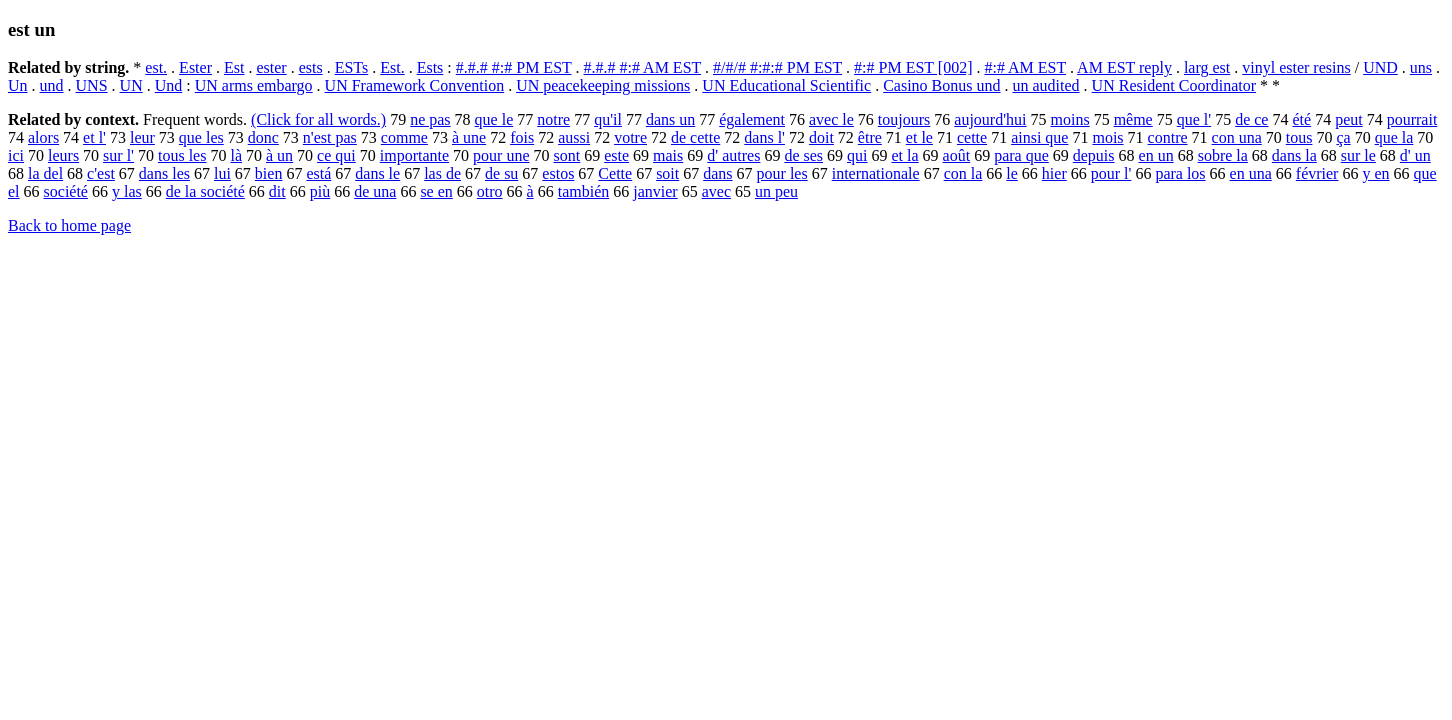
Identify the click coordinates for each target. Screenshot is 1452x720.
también (584, 191)
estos (558, 173)
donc (263, 137)
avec (716, 191)
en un (1156, 155)
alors (43, 137)
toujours (904, 119)
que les (201, 137)
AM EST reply (1124, 67)
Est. (392, 67)
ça (1343, 137)
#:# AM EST (1025, 67)
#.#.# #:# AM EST (643, 67)
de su (501, 173)
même (1133, 119)
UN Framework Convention (415, 85)
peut (1349, 119)
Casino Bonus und (941, 85)
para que (1021, 155)
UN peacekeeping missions (603, 85)
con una (1237, 137)
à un (279, 155)
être (870, 137)
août (957, 155)
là (236, 155)
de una (375, 191)
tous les (182, 155)
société (66, 191)
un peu (776, 191)
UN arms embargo (254, 85)
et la (904, 155)
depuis (1094, 155)
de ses (803, 155)
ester (271, 67)
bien (269, 173)
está (318, 173)
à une (469, 137)
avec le (831, 119)
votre (630, 137)
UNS (92, 85)
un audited (1046, 85)
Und (169, 85)
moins (1070, 119)
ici (16, 155)
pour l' (1111, 173)
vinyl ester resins (1296, 67)
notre (553, 119)
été (1301, 119)
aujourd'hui (990, 119)
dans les (164, 173)
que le (494, 119)
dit (277, 191)
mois (1107, 137)
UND (1380, 67)
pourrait (1412, 119)
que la (1394, 137)
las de (442, 173)
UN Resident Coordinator (1174, 85)
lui (222, 173)
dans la (1294, 155)
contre (1168, 137)
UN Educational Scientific (786, 85)
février (1317, 173)
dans (717, 173)
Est (234, 67)
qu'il (608, 119)
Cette (615, 173)
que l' (1194, 119)
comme (404, 137)
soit (667, 173)
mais (668, 155)
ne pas (430, 119)
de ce (1251, 119)
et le (919, 137)
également (752, 119)
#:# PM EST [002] (913, 67)
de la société (205, 191)
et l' (94, 137)
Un (18, 85)
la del (45, 173)
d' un (1415, 155)
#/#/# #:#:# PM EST (777, 67)
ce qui (336, 155)
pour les (782, 173)
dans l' (764, 137)
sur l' (118, 155)
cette (972, 137)
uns (1421, 67)
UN (131, 85)
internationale (876, 173)
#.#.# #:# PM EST (514, 67)
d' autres (733, 155)
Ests (430, 67)
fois (522, 137)
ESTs (352, 67)
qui (857, 155)
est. (156, 67)
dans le (377, 173)
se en (436, 191)
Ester (195, 67)
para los (1180, 173)
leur (142, 137)
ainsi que (1039, 137)
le (1012, 173)
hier (1054, 173)
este (616, 155)
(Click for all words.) (318, 119)
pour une (501, 155)
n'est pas (330, 137)
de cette (695, 137)
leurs (63, 155)
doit (821, 137)
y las (127, 191)
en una (1251, 173)
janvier (655, 191)
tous (1299, 137)
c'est (101, 173)
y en (1375, 173)
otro (490, 191)
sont (567, 155)
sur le (1358, 155)
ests (311, 67)
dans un (670, 119)
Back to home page (69, 225)
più (320, 191)
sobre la (1223, 155)
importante (414, 155)
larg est (1207, 67)
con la (963, 173)
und (52, 85)
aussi (574, 137)
